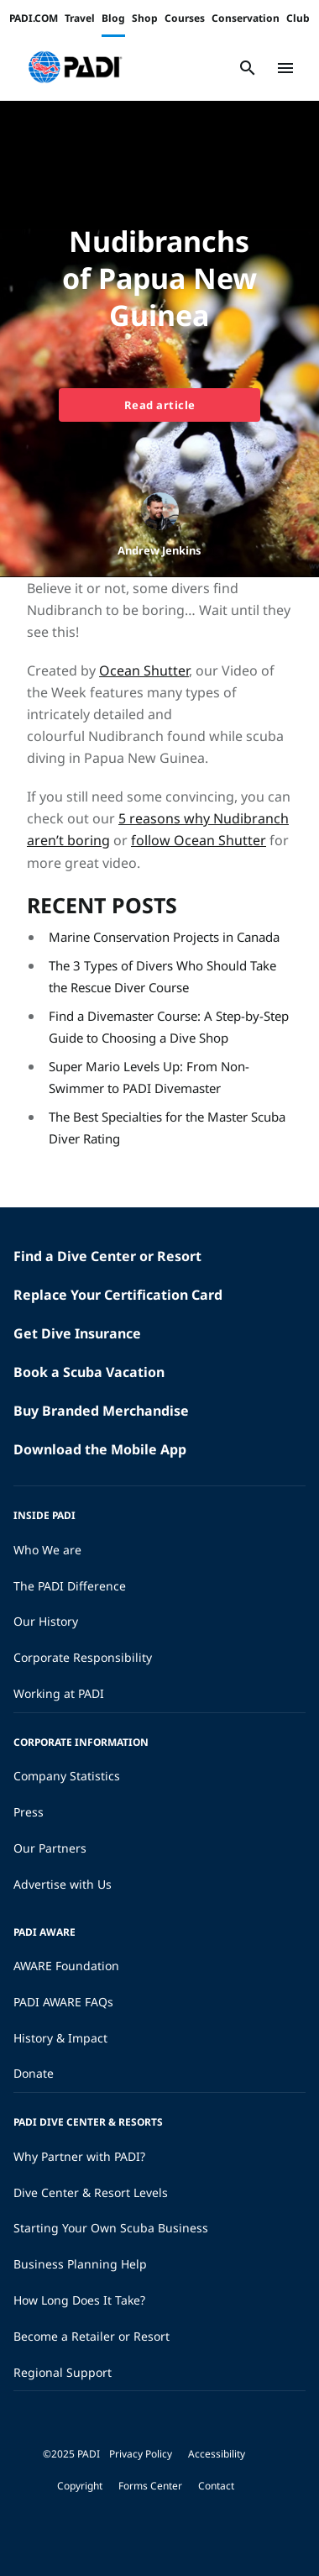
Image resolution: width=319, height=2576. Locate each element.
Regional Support (62, 2372)
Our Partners (49, 1848)
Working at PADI (58, 1693)
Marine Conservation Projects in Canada (164, 936)
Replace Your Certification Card (117, 1294)
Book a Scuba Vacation (89, 1372)
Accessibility (216, 2454)
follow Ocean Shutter (198, 840)
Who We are (47, 1550)
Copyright (79, 2486)
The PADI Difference (69, 1586)
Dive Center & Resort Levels (90, 2192)
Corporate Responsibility (82, 1657)
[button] (75, 68)
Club (298, 18)
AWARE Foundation (66, 1966)
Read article (160, 405)
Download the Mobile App (99, 1449)
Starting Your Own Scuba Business (110, 2228)
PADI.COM (33, 18)
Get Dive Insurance (77, 1333)
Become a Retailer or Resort (91, 2336)
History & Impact (60, 2038)
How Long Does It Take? (79, 2300)
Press (28, 1812)
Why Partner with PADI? (79, 2156)
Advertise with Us (62, 1884)
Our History (45, 1621)
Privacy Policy (140, 2454)
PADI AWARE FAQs (63, 2002)
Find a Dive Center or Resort (107, 1256)
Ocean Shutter (144, 670)
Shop (145, 18)
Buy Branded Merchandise (101, 1410)
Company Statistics (66, 1776)
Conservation (246, 18)
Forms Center (150, 2486)
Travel (80, 18)
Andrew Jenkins (159, 550)
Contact (216, 2486)
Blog (113, 18)
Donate (33, 2073)
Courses (185, 18)
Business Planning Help (80, 2264)
